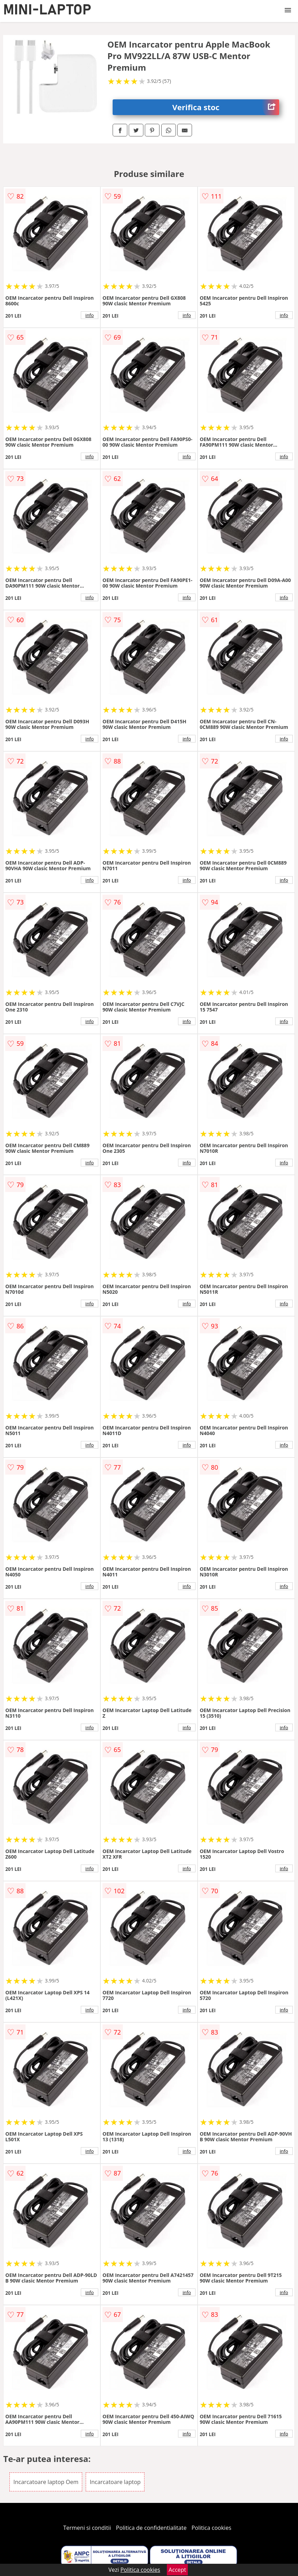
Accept (177, 2570)
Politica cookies (212, 2528)
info (89, 315)
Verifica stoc (225, 107)
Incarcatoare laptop (115, 2482)
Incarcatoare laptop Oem (45, 2482)
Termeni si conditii (87, 2528)
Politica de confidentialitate (151, 2528)
